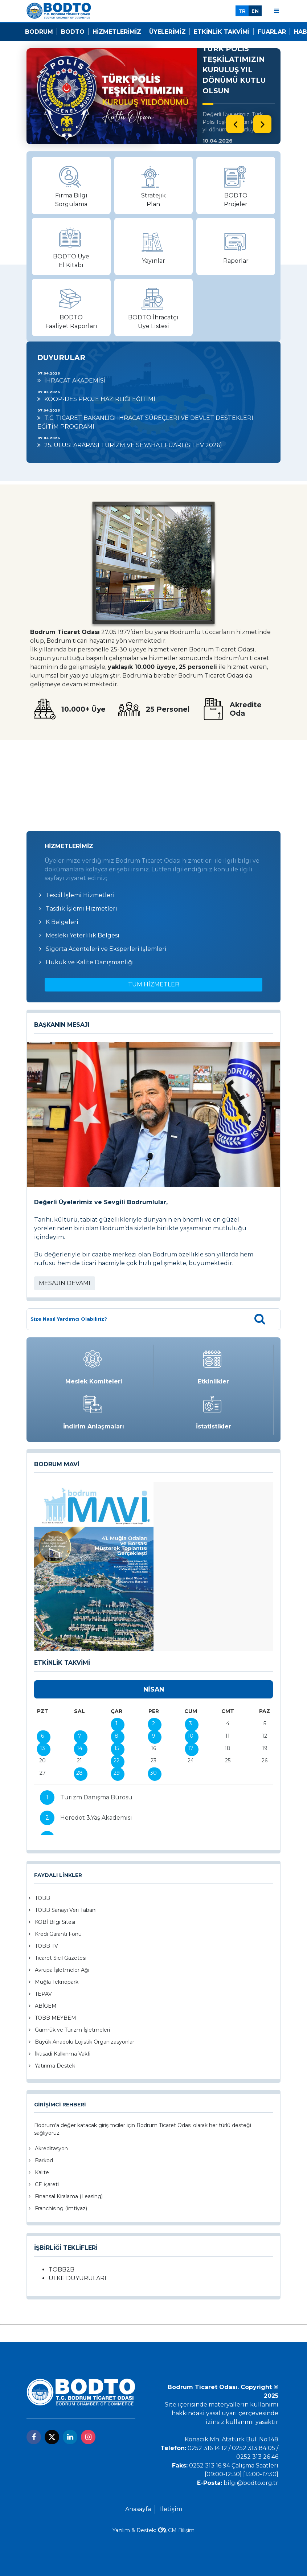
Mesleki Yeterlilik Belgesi (82, 935)
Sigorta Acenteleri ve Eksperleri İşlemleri (106, 948)
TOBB (42, 1898)
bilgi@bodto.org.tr (251, 2482)
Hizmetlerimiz (117, 31)
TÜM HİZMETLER (153, 984)
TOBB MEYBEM (55, 2018)
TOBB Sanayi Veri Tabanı (66, 1910)
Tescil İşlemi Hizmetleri (80, 895)
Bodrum (39, 31)
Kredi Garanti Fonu (58, 1934)
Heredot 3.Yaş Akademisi (96, 1817)
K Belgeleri (62, 922)
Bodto (73, 31)
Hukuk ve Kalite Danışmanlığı (90, 962)
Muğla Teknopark (56, 1982)
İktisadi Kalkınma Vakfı (62, 2053)
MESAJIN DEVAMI (64, 1283)
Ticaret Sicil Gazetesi (60, 1958)
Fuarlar (272, 31)
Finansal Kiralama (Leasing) (69, 2196)
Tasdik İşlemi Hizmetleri (81, 908)
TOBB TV (46, 1946)
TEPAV (43, 1994)
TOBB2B (61, 2269)
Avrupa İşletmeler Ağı (62, 1970)
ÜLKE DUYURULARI (77, 2278)
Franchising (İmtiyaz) (61, 2208)
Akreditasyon (51, 2148)
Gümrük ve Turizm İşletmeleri (72, 2030)
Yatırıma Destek (55, 2065)
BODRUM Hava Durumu (153, 774)
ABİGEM (46, 2006)
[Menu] (277, 10)
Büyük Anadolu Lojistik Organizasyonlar (84, 2042)
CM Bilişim (181, 2530)
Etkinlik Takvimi (222, 31)
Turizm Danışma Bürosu (96, 1797)
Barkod (44, 2160)
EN (255, 11)
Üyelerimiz (167, 31)
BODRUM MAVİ (56, 1464)
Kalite (42, 2172)
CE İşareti (47, 2184)
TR (242, 11)
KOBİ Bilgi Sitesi (55, 1922)
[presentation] (235, 124)
